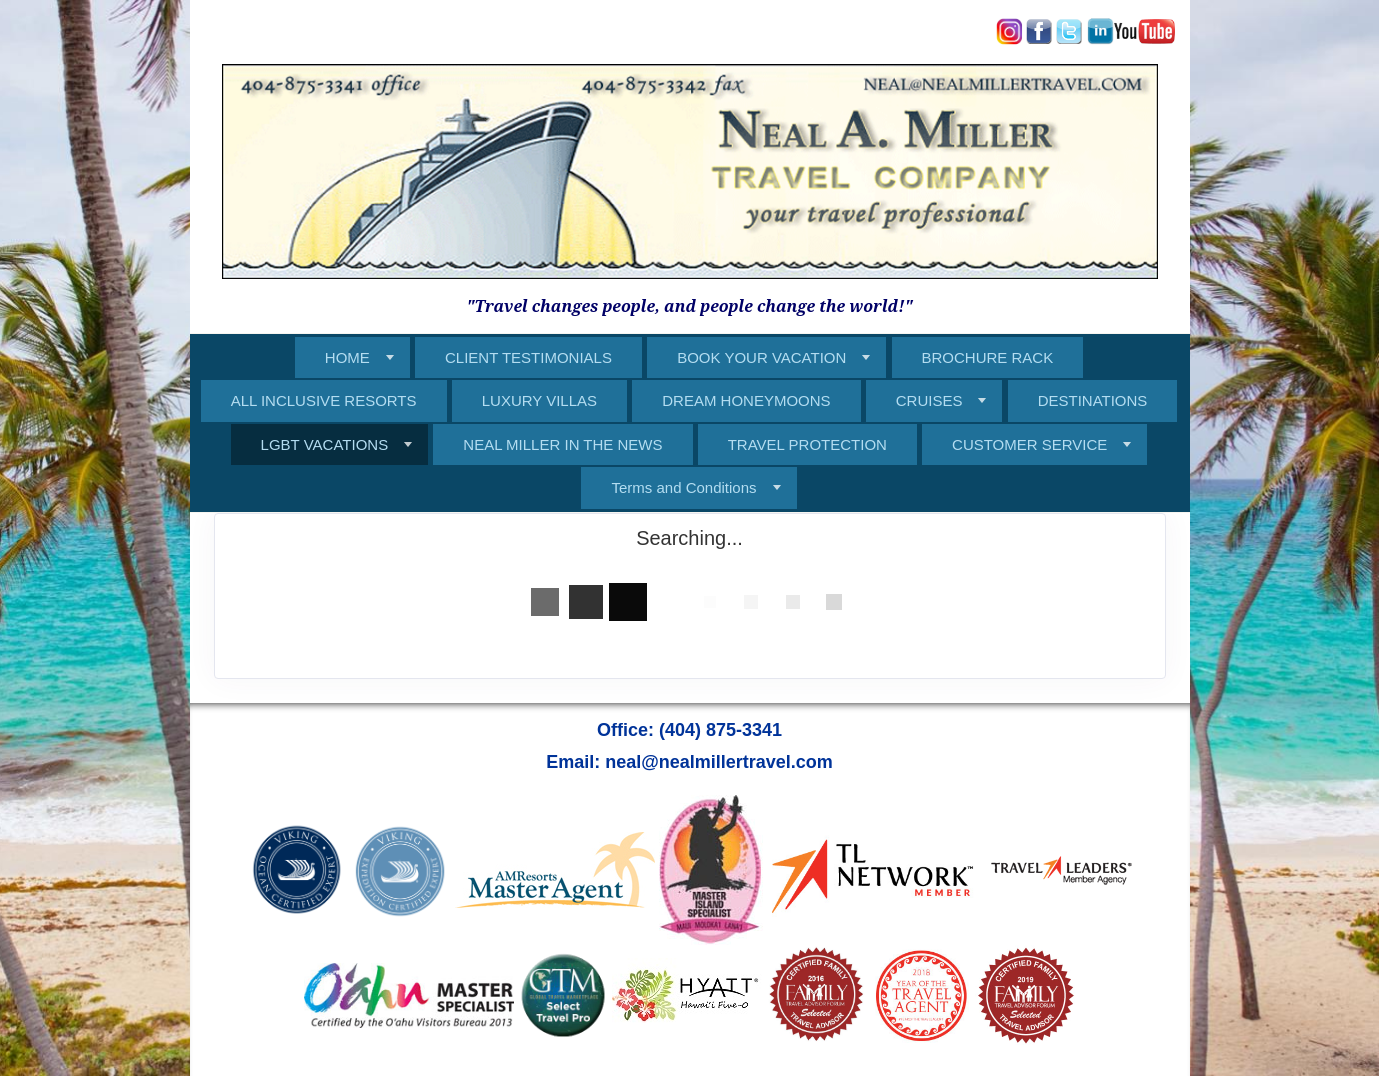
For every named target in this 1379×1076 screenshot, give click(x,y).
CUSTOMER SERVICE (1029, 444)
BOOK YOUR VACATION (761, 357)
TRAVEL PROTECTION (807, 444)
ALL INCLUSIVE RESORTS (324, 400)
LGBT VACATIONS (325, 444)
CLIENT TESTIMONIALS (528, 357)
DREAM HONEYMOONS (746, 400)
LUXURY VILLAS (539, 400)
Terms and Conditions (683, 487)
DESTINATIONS (1093, 400)
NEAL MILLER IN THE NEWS (562, 444)
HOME (347, 357)
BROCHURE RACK (988, 357)
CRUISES (929, 400)
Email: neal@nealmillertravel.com (689, 762)
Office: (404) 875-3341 (689, 730)
